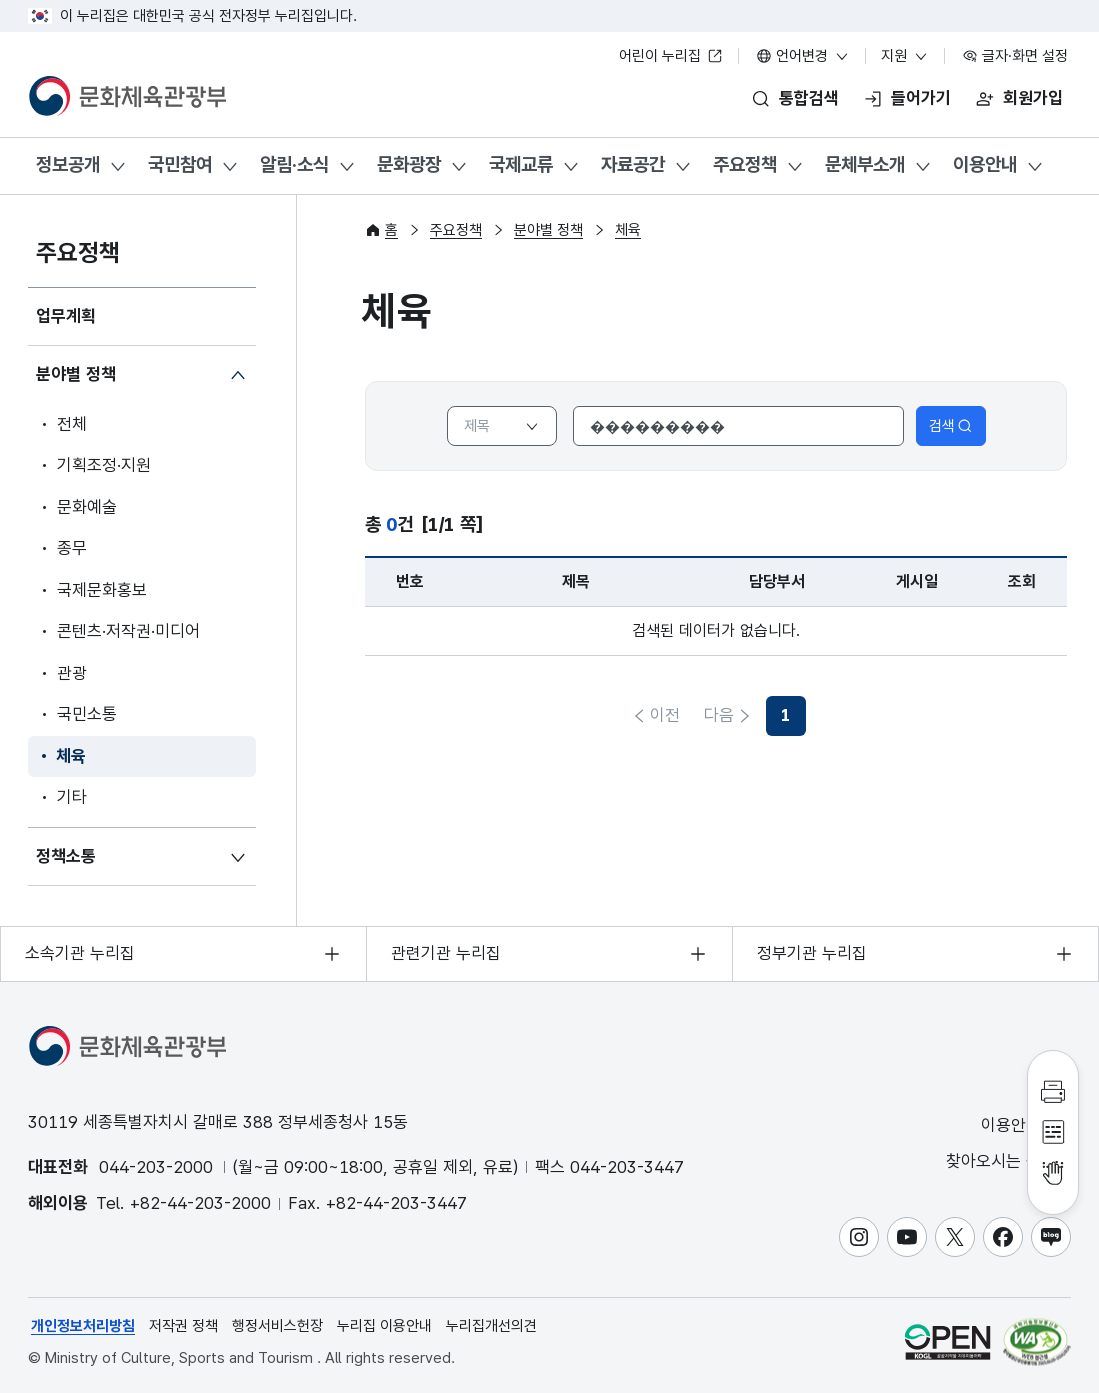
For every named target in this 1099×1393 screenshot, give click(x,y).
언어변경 (803, 56)
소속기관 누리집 (80, 953)
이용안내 (985, 164)
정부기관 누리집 (812, 953)
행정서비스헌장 (277, 1326)
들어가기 (921, 98)
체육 (71, 756)
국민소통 (87, 714)
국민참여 (180, 164)
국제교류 (521, 164)
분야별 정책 (76, 374)
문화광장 (409, 164)
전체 (72, 424)
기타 (72, 797)
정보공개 (68, 164)
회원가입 (1033, 98)
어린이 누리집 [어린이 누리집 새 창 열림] (671, 56)
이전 (665, 715)
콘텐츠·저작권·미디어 (128, 631)
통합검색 (809, 98)
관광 (72, 673)
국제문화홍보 (102, 590)
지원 (905, 56)
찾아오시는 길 (1007, 1161)
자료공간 (633, 164)
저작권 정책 (183, 1326)
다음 (767, 715)
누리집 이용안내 (384, 1326)
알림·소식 (294, 164)
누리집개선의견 (491, 1326)
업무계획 (66, 316)
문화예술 (87, 507)
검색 (951, 426)
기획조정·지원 (104, 465)
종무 (72, 548)
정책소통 (66, 856)
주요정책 (745, 164)
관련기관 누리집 (446, 953)
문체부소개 (865, 164)
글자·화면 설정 (1015, 56)
